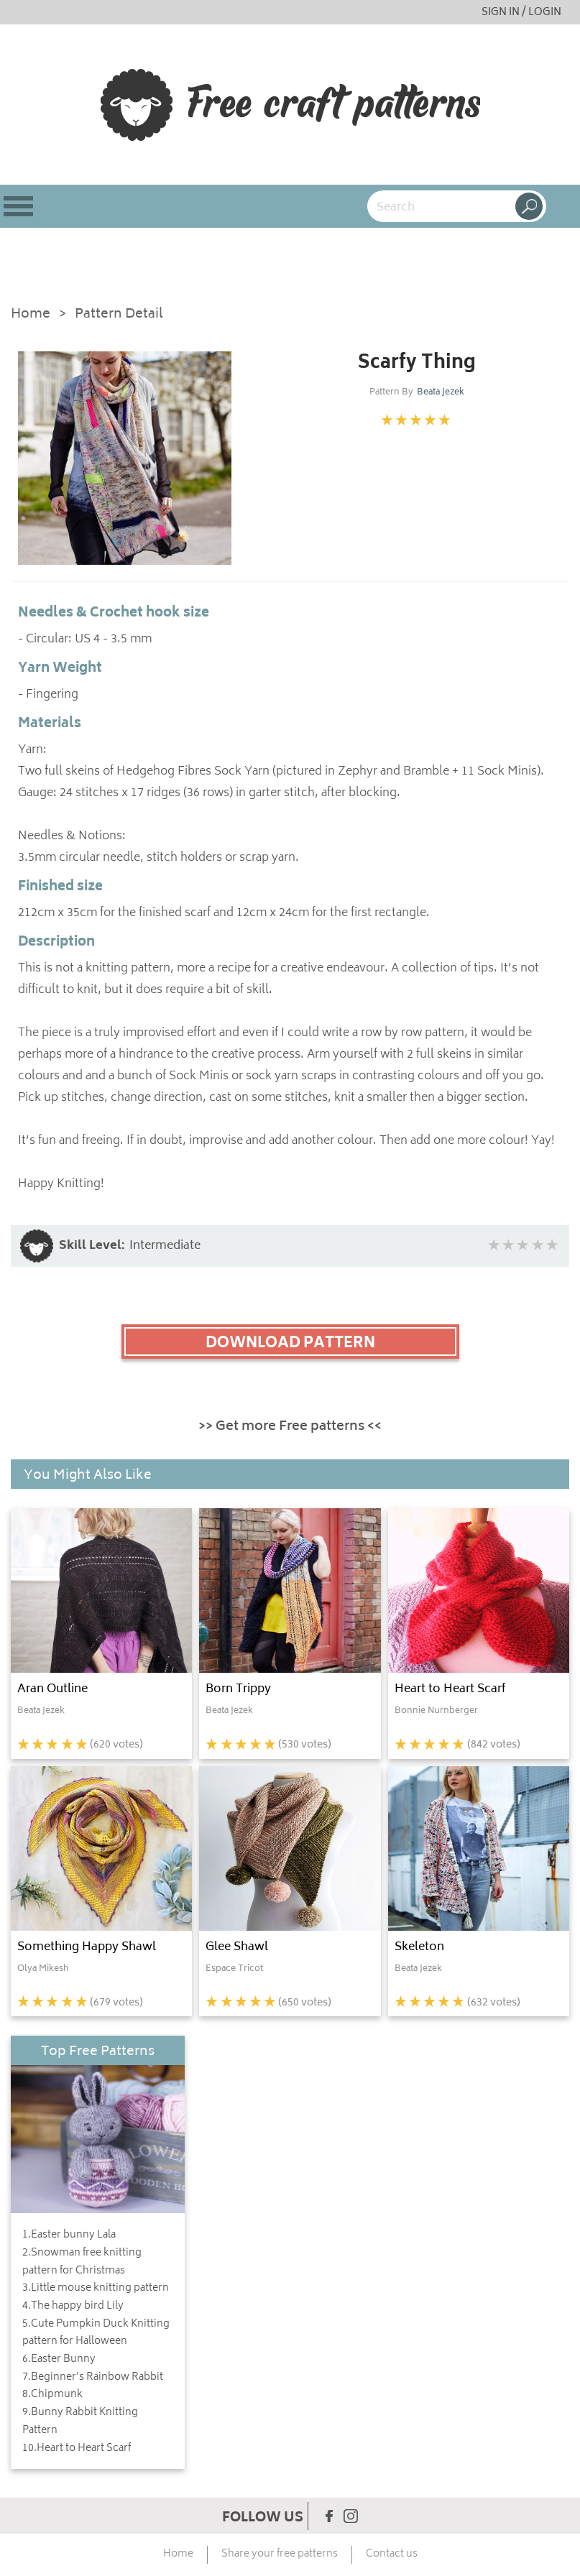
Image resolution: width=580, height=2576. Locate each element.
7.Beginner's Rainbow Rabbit (92, 2377)
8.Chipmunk (52, 2395)
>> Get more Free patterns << (290, 1427)
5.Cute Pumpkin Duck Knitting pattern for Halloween (96, 2333)
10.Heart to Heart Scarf (76, 2448)
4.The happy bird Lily (73, 2306)
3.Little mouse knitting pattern (95, 2288)
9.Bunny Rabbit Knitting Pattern (80, 2421)
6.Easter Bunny (59, 2359)
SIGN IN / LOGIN (521, 13)
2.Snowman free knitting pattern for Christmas (82, 2262)
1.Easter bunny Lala (69, 2235)
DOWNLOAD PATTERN (290, 1343)
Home (30, 315)
